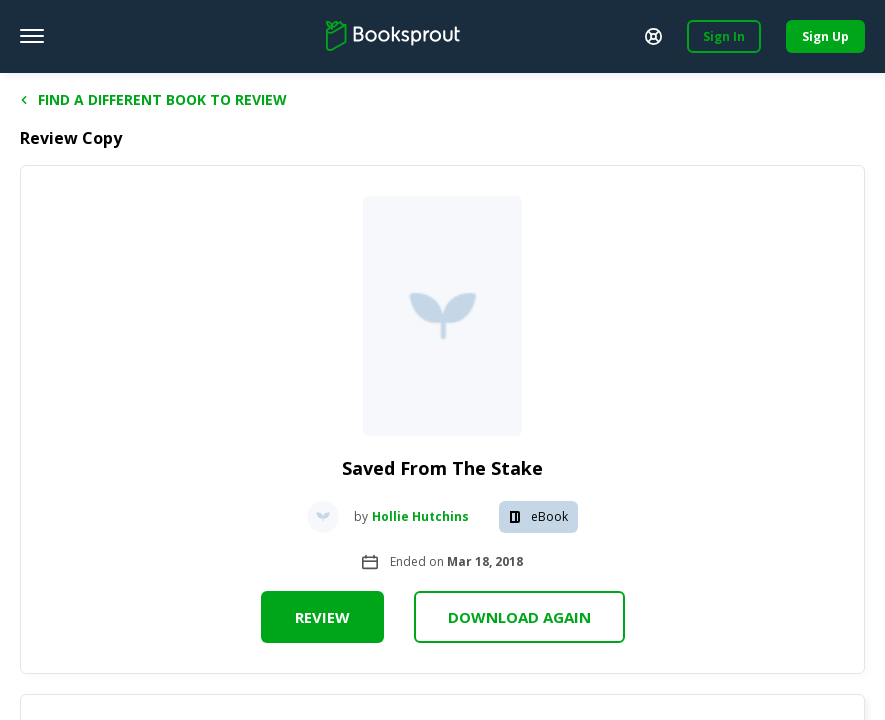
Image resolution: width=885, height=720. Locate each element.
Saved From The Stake (442, 468)
